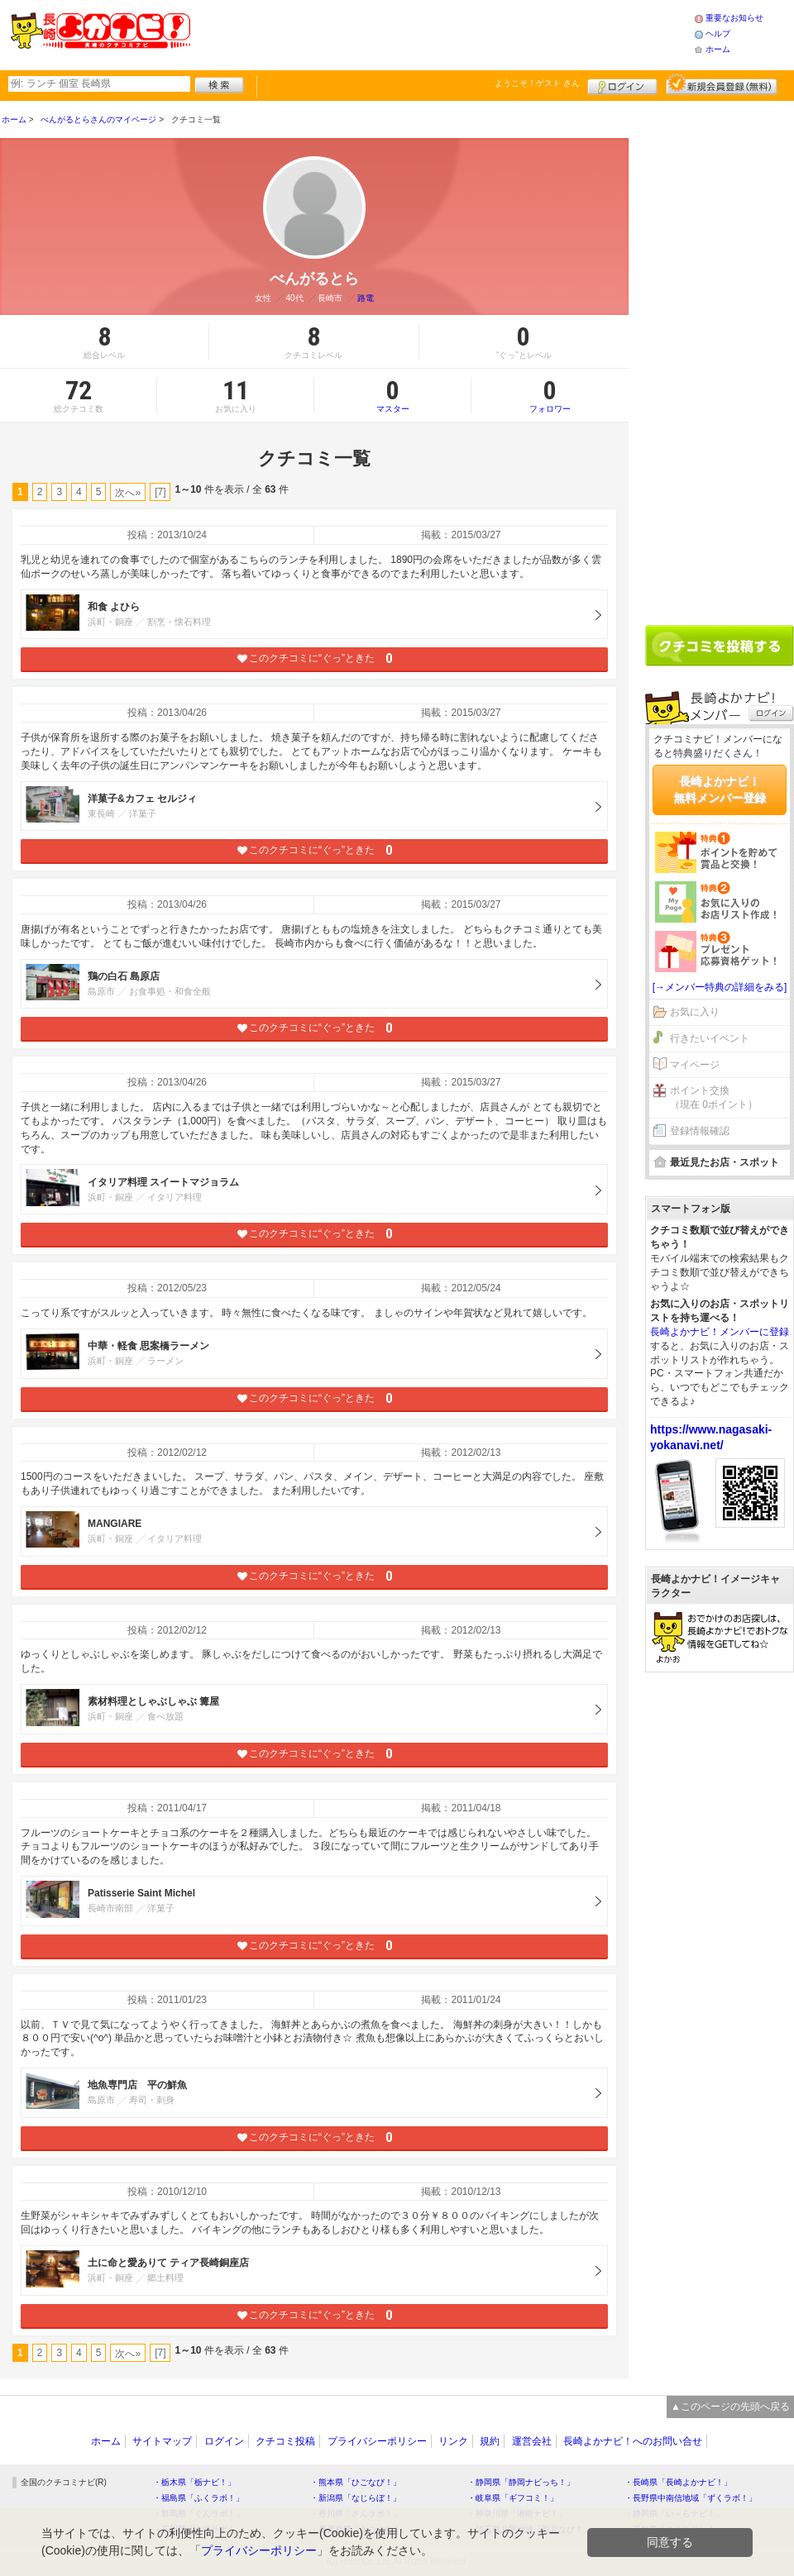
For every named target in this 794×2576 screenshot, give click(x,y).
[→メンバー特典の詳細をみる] (720, 987)
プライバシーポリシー (377, 2441)
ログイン (622, 84)
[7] (160, 492)
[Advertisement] (441, 33)
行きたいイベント (709, 1038)
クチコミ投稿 (285, 2441)
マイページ (695, 1065)
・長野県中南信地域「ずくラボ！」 (690, 2497)
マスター (392, 395)
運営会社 (532, 2441)
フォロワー (550, 395)
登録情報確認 (699, 1131)
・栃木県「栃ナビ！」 (194, 2482)
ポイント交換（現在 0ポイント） (714, 1097)
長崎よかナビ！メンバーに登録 (719, 1332)
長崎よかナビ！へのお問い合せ (632, 2441)
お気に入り (695, 1012)
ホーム (718, 49)
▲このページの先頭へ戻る (730, 2406)
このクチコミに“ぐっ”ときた (315, 658)
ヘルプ (718, 33)
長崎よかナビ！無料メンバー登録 (719, 789)
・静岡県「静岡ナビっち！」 (521, 2482)
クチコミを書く (719, 645)
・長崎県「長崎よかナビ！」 (678, 2482)
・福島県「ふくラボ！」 (198, 2497)
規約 (490, 2441)
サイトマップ (162, 2441)
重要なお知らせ (734, 17)
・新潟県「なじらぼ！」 (355, 2497)
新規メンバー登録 (721, 84)
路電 (365, 298)
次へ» (128, 493)
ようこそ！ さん (537, 83)
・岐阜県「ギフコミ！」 (512, 2497)
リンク (453, 2441)
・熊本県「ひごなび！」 (355, 2482)
